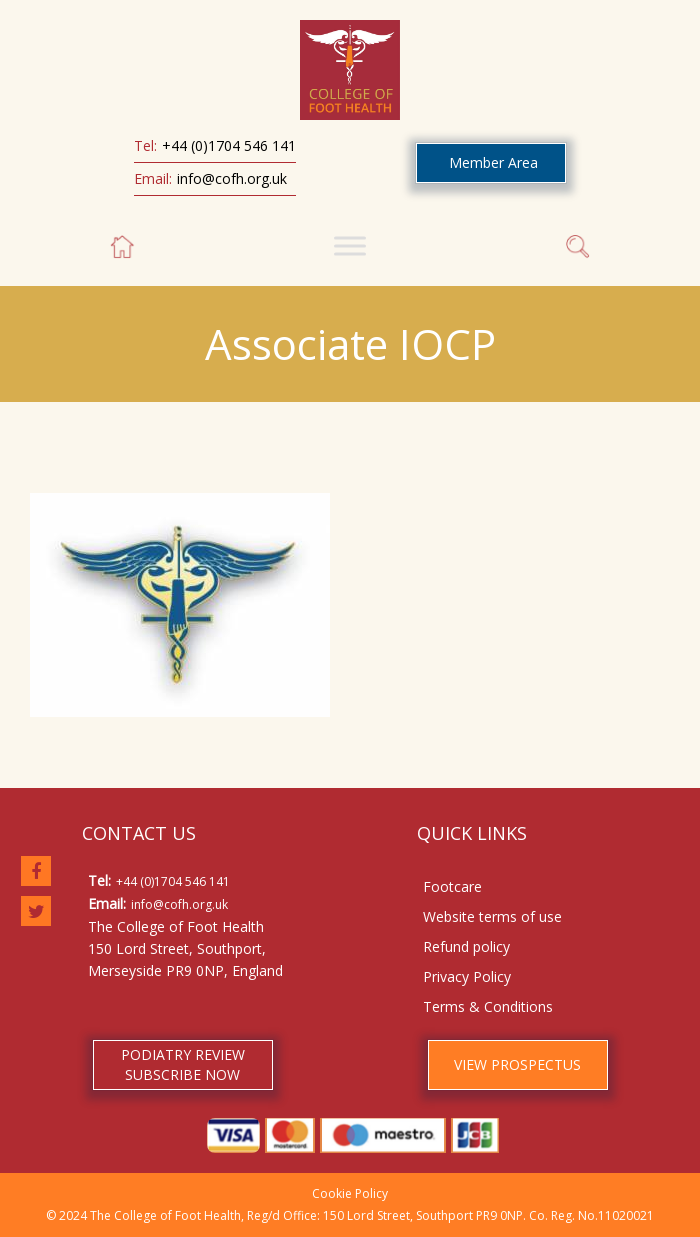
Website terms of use (492, 916)
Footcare (452, 886)
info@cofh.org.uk (232, 178)
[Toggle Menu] (350, 245)
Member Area (493, 162)
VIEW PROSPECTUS (517, 1064)
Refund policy (466, 946)
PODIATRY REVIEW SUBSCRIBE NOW (183, 1064)
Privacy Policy (467, 976)
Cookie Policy (350, 1193)
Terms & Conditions (488, 1006)
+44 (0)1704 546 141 (229, 145)
